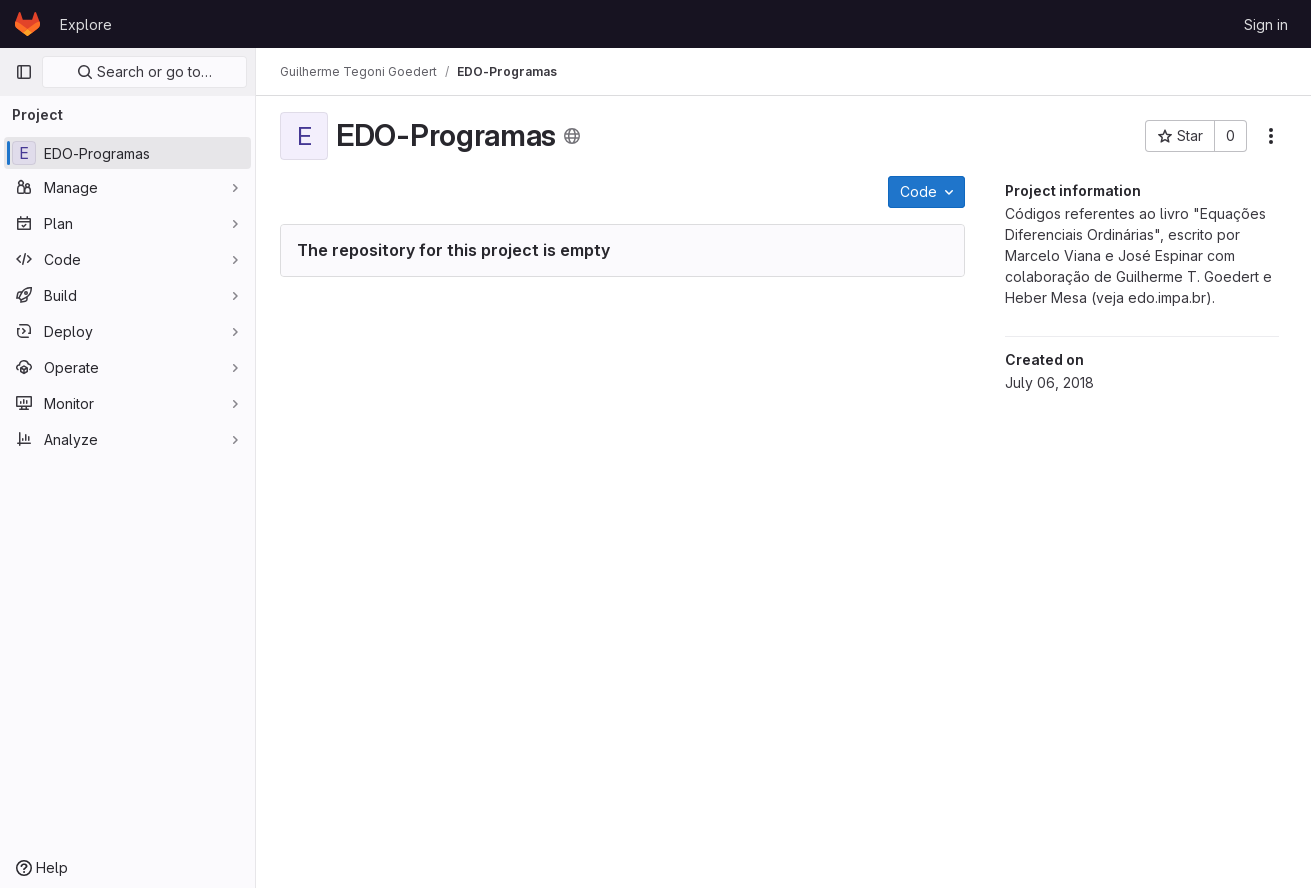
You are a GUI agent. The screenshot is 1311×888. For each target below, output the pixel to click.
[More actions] (1271, 136)
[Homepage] (27, 24)
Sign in (1266, 24)
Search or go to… (144, 71)
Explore (86, 24)
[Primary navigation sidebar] (24, 72)
